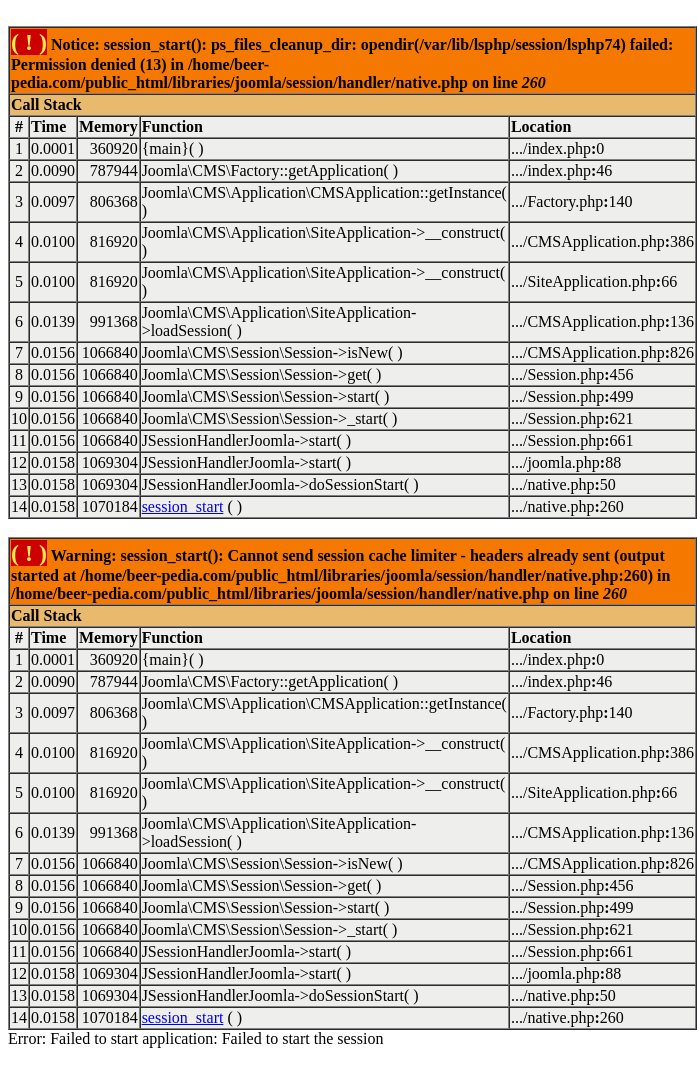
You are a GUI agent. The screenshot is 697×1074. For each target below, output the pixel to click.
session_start (183, 506)
